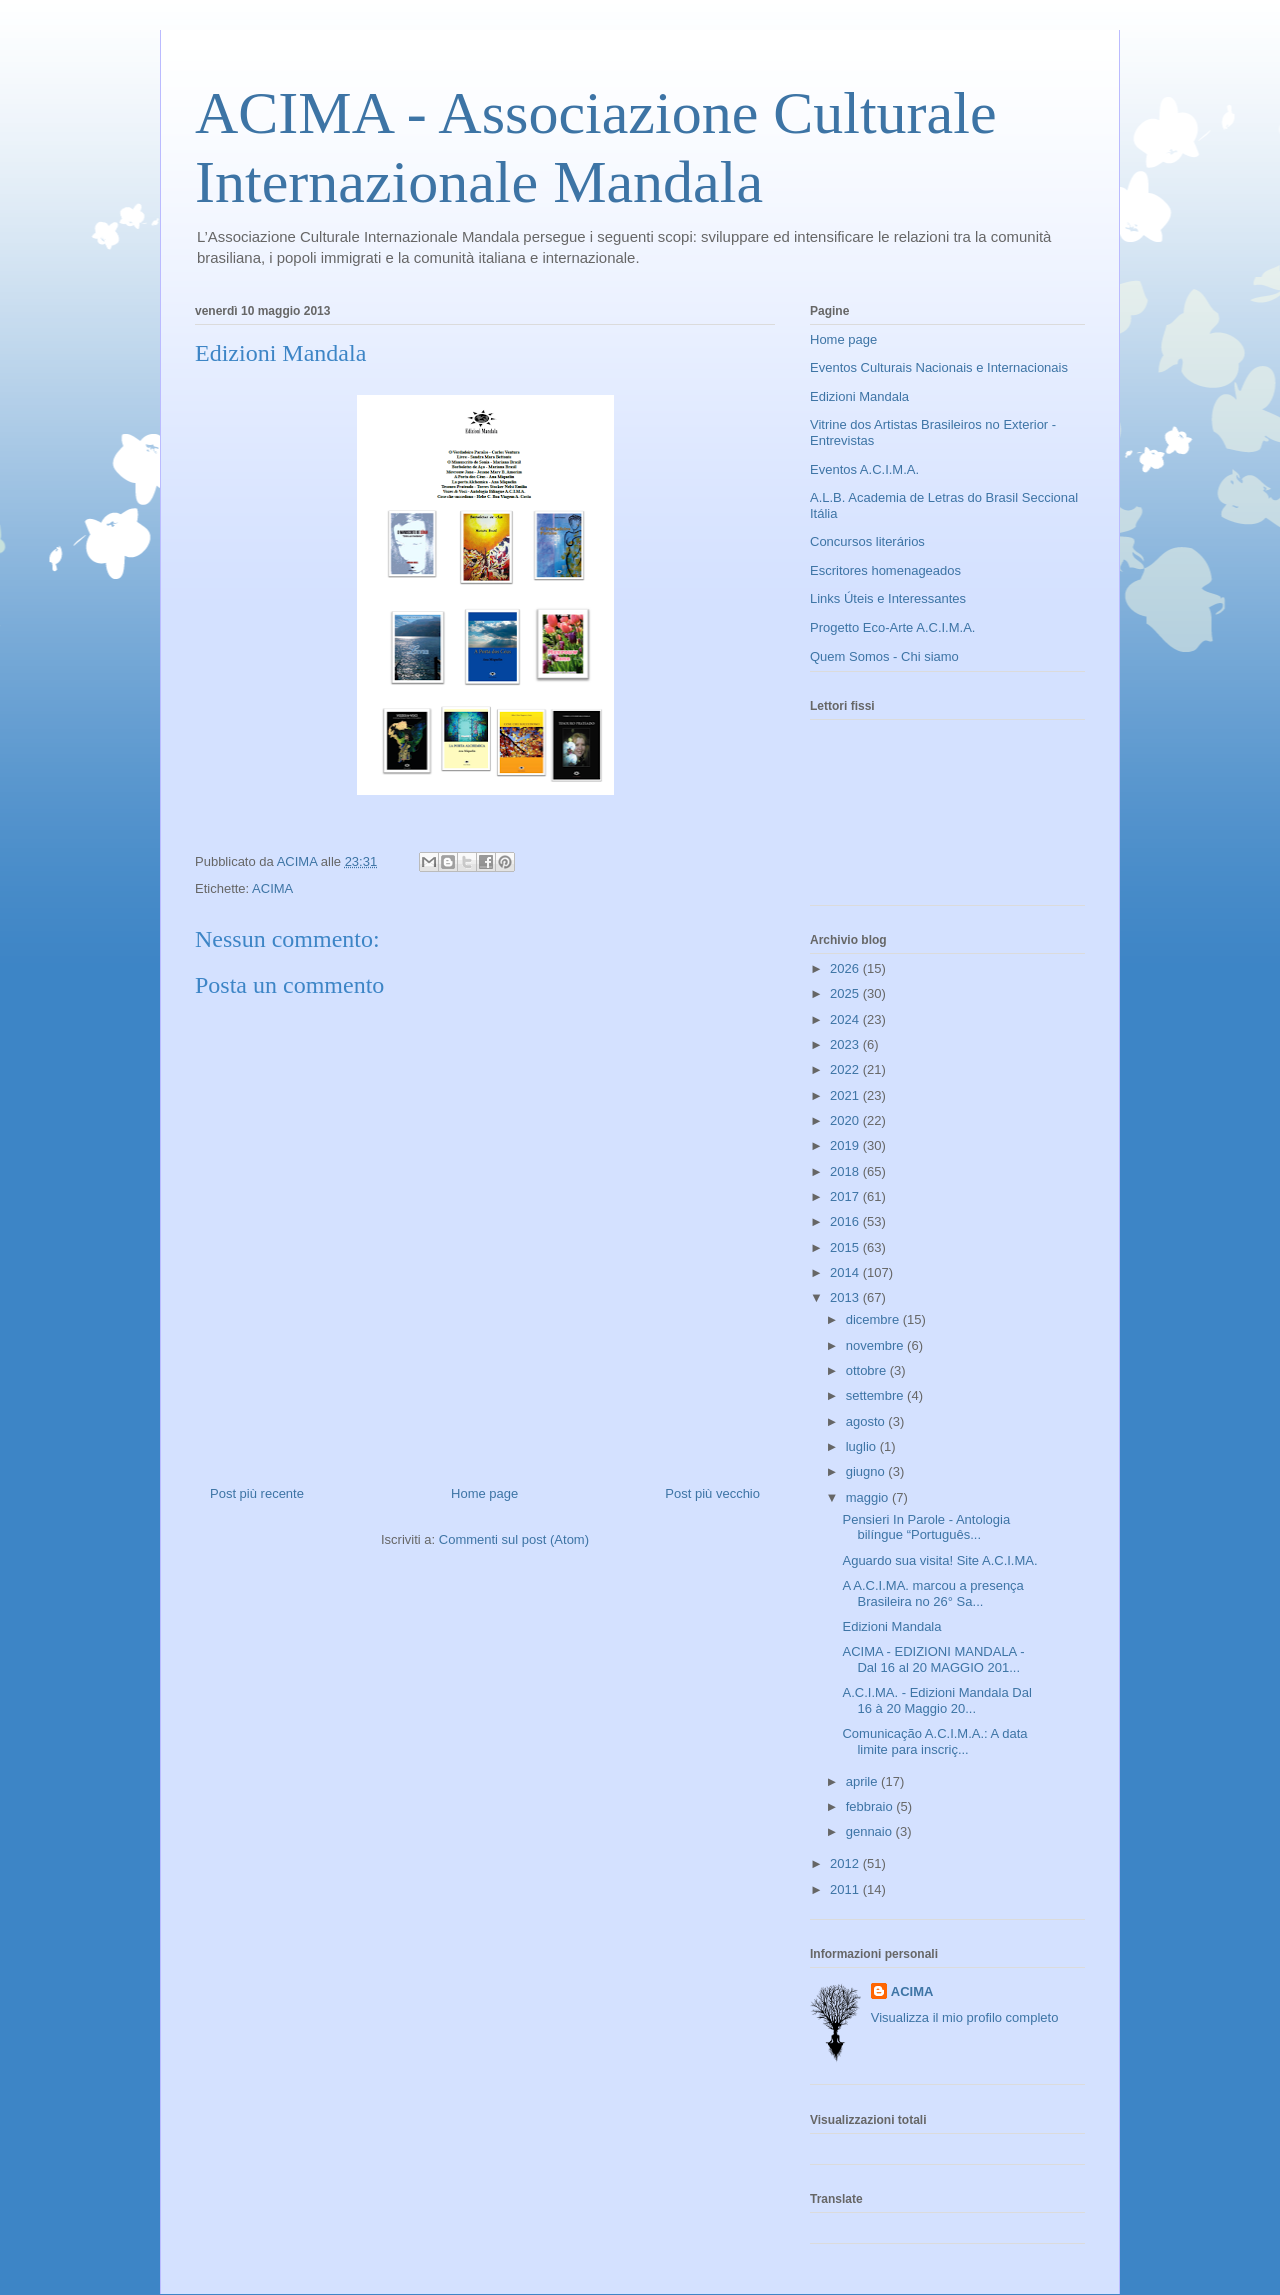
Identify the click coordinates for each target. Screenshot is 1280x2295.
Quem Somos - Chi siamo (884, 656)
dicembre (874, 1319)
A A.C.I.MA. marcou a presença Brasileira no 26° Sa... (932, 1593)
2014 (846, 1272)
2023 (846, 1044)
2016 (846, 1221)
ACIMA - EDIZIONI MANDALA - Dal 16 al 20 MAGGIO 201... (933, 1659)
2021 (846, 1095)
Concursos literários (867, 541)
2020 (846, 1120)
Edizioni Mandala (859, 396)
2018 (846, 1171)
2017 (846, 1196)
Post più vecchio (712, 1493)
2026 (846, 968)
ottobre (868, 1370)
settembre (876, 1395)
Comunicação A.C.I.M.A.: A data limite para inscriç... (934, 1741)
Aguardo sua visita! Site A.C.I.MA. (939, 1560)
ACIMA (272, 888)
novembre (876, 1345)
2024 (846, 1019)
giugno (867, 1471)
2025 (846, 993)
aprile (863, 1781)
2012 (846, 1863)
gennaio (871, 1831)
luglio (863, 1446)
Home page (484, 1493)
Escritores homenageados (885, 570)
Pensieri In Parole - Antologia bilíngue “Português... (926, 1527)
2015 (846, 1247)
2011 (846, 1889)
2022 (846, 1069)
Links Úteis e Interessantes (888, 598)
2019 (846, 1145)
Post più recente (257, 1493)
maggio (869, 1497)
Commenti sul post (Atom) (514, 1539)
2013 (846, 1297)
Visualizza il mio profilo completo (965, 2017)
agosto (867, 1421)
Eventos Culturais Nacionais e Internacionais (939, 367)
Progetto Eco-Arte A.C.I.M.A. (892, 627)
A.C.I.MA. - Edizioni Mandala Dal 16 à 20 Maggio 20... (936, 1700)
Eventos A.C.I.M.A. (864, 469)
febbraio (871, 1806)
